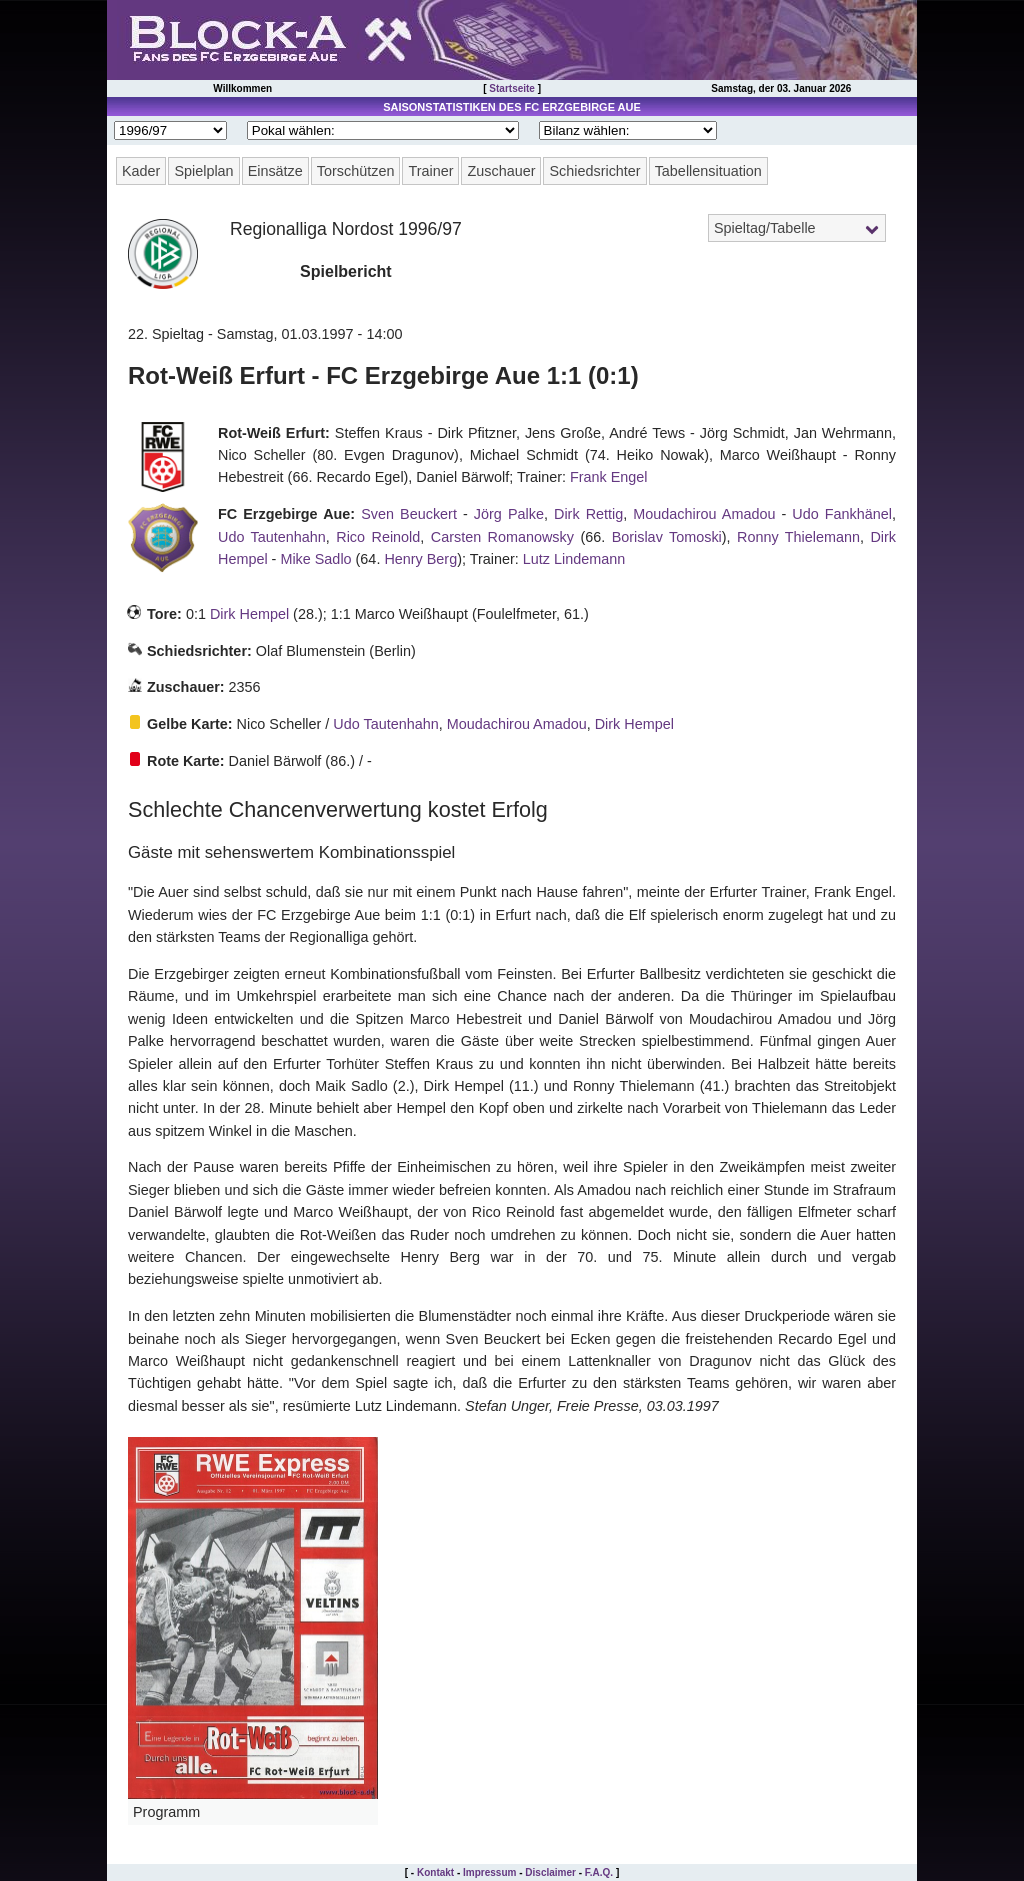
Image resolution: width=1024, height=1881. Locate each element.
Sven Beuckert (409, 514)
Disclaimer (550, 1872)
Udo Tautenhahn (272, 537)
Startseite (512, 88)
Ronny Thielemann (798, 537)
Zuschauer (501, 171)
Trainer (430, 171)
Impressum (489, 1872)
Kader (141, 171)
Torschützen (356, 171)
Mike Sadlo (315, 559)
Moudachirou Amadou (704, 514)
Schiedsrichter (594, 171)
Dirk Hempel (249, 614)
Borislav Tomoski (667, 537)
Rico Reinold (378, 537)
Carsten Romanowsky (502, 537)
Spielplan (203, 171)
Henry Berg (420, 559)
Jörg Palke (509, 514)
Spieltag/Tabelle (765, 228)
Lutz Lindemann (574, 559)
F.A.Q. (599, 1872)
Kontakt (435, 1872)
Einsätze (275, 171)
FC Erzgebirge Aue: (286, 514)
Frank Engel (609, 477)
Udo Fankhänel (842, 514)
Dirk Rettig (588, 514)
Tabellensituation (708, 171)
